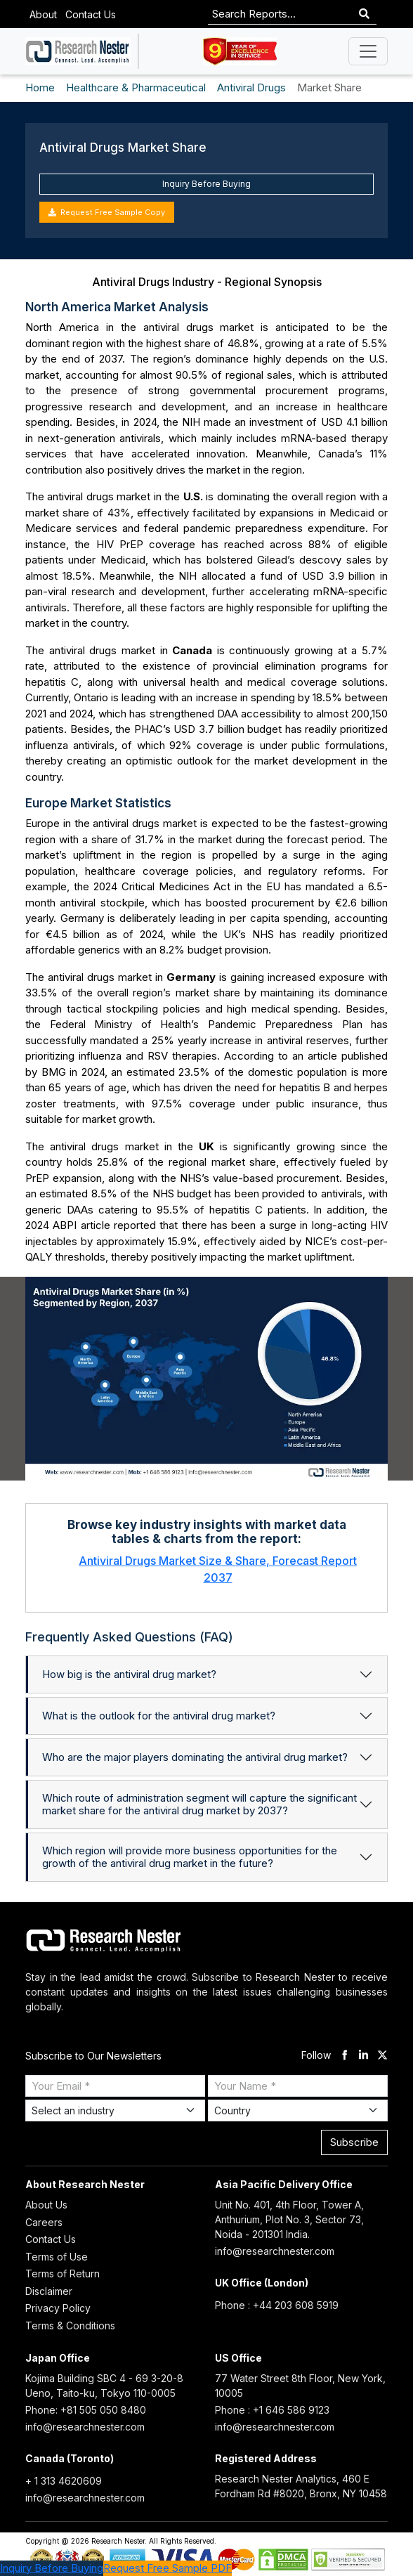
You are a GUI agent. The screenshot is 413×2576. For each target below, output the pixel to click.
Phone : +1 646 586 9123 (272, 2410)
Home (40, 87)
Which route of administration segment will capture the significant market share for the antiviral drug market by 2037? (199, 1804)
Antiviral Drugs (251, 87)
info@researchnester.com (274, 2251)
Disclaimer (48, 2291)
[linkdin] (363, 2056)
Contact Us (90, 14)
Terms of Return (62, 2273)
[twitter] (382, 2056)
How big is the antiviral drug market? (129, 1674)
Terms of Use (56, 2257)
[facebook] (344, 2056)
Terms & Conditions (70, 2325)
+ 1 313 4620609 (63, 2481)
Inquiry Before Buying (206, 183)
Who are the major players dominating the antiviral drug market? (195, 1757)
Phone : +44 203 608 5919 (277, 2305)
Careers (44, 2222)
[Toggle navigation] (368, 51)
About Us (46, 2205)
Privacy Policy (58, 2308)
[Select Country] (298, 2110)
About (43, 14)
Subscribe (354, 2142)
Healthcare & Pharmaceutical (136, 87)
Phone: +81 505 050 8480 (85, 2410)
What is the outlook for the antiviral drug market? (158, 1715)
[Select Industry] (115, 2110)
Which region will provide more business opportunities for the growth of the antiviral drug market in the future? (189, 1857)
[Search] (364, 14)
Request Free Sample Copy (106, 212)
